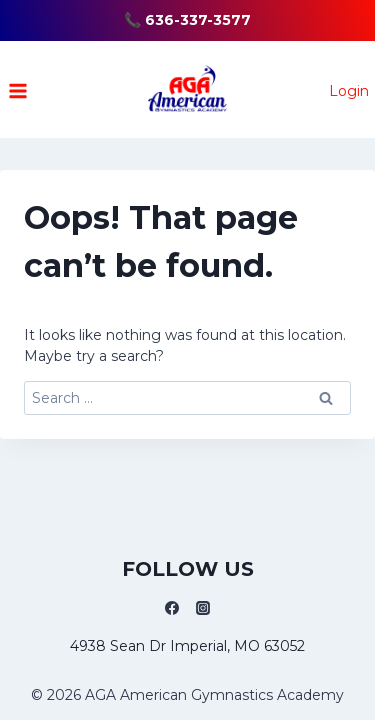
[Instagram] (203, 608)
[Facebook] (172, 608)
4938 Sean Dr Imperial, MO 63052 (187, 646)
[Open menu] (18, 90)
